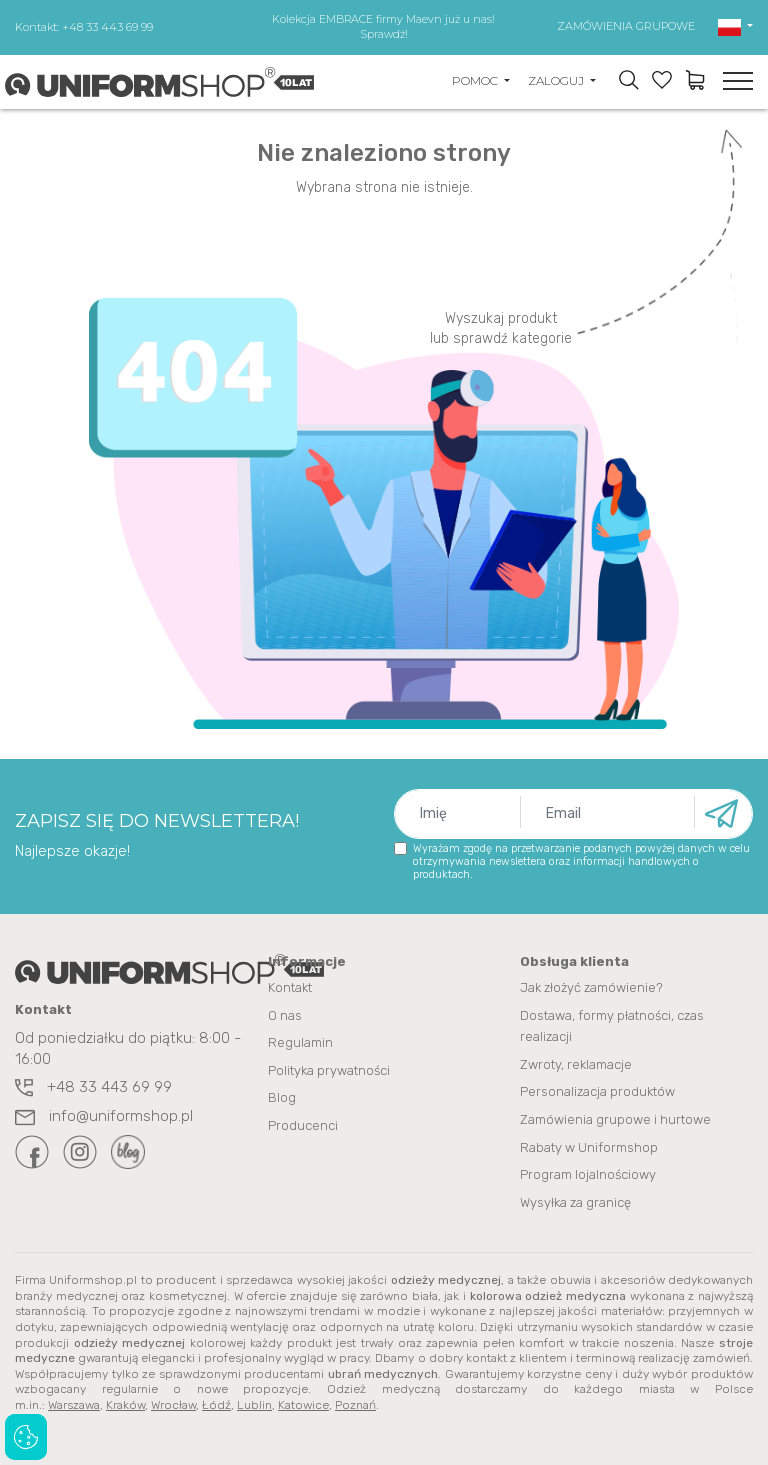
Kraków (125, 1401)
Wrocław (173, 1401)
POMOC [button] (476, 80)
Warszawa (74, 1401)
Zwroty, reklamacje (576, 1063)
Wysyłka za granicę (575, 1198)
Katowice (303, 1401)
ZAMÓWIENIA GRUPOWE (626, 26)
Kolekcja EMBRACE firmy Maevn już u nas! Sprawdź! (383, 26)
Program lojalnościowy (588, 1171)
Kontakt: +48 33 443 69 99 (84, 27)
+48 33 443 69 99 (93, 1088)
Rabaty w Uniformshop (589, 1144)
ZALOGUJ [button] (557, 80)
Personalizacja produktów (597, 1090)
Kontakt (290, 988)
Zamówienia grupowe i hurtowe (615, 1117)
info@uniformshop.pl (104, 1117)
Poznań (355, 1401)
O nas (285, 1015)
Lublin (254, 1401)
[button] (735, 26)
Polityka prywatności (329, 1069)
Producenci (303, 1123)
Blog (282, 1096)
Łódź (216, 1401)
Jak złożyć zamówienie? (591, 988)
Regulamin (300, 1042)
